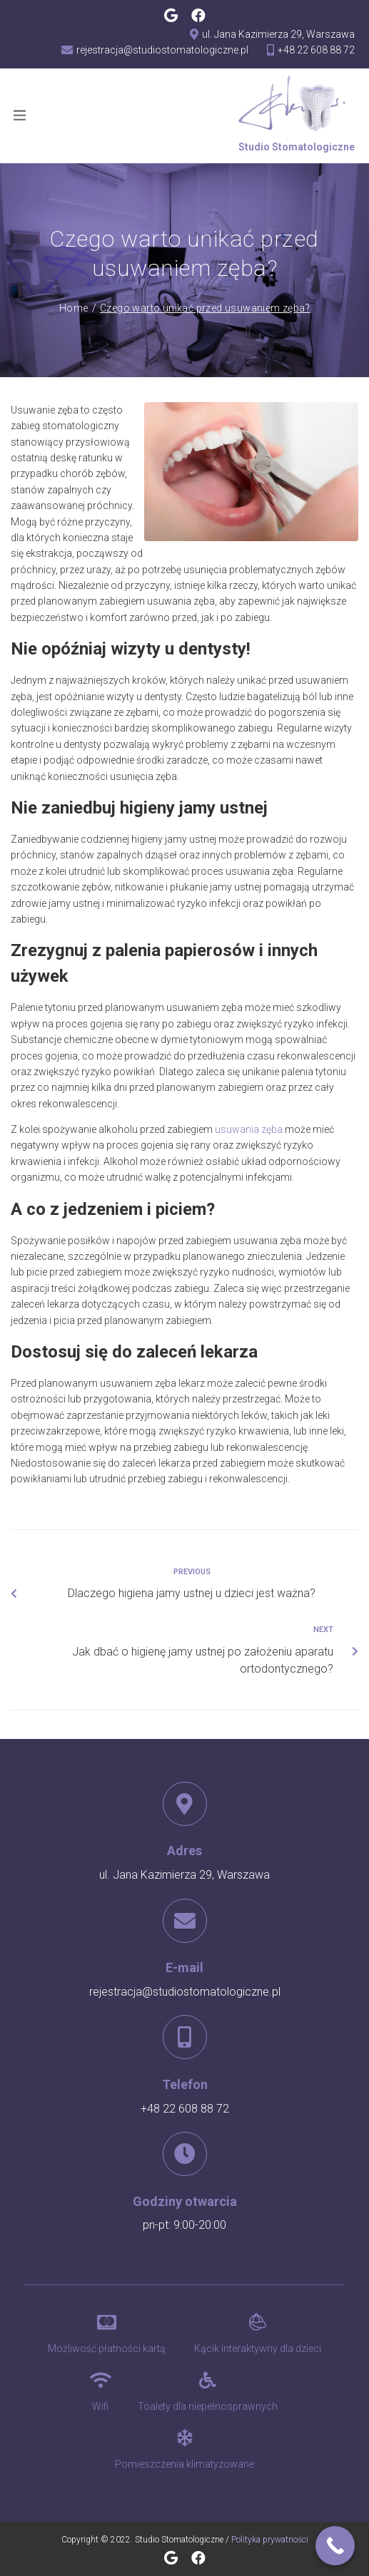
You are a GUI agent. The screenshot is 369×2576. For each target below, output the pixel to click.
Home (74, 308)
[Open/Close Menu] (19, 115)
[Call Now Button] (335, 2545)
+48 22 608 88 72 (185, 2108)
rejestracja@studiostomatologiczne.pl (184, 1991)
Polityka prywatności (269, 2540)
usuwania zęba (249, 1129)
